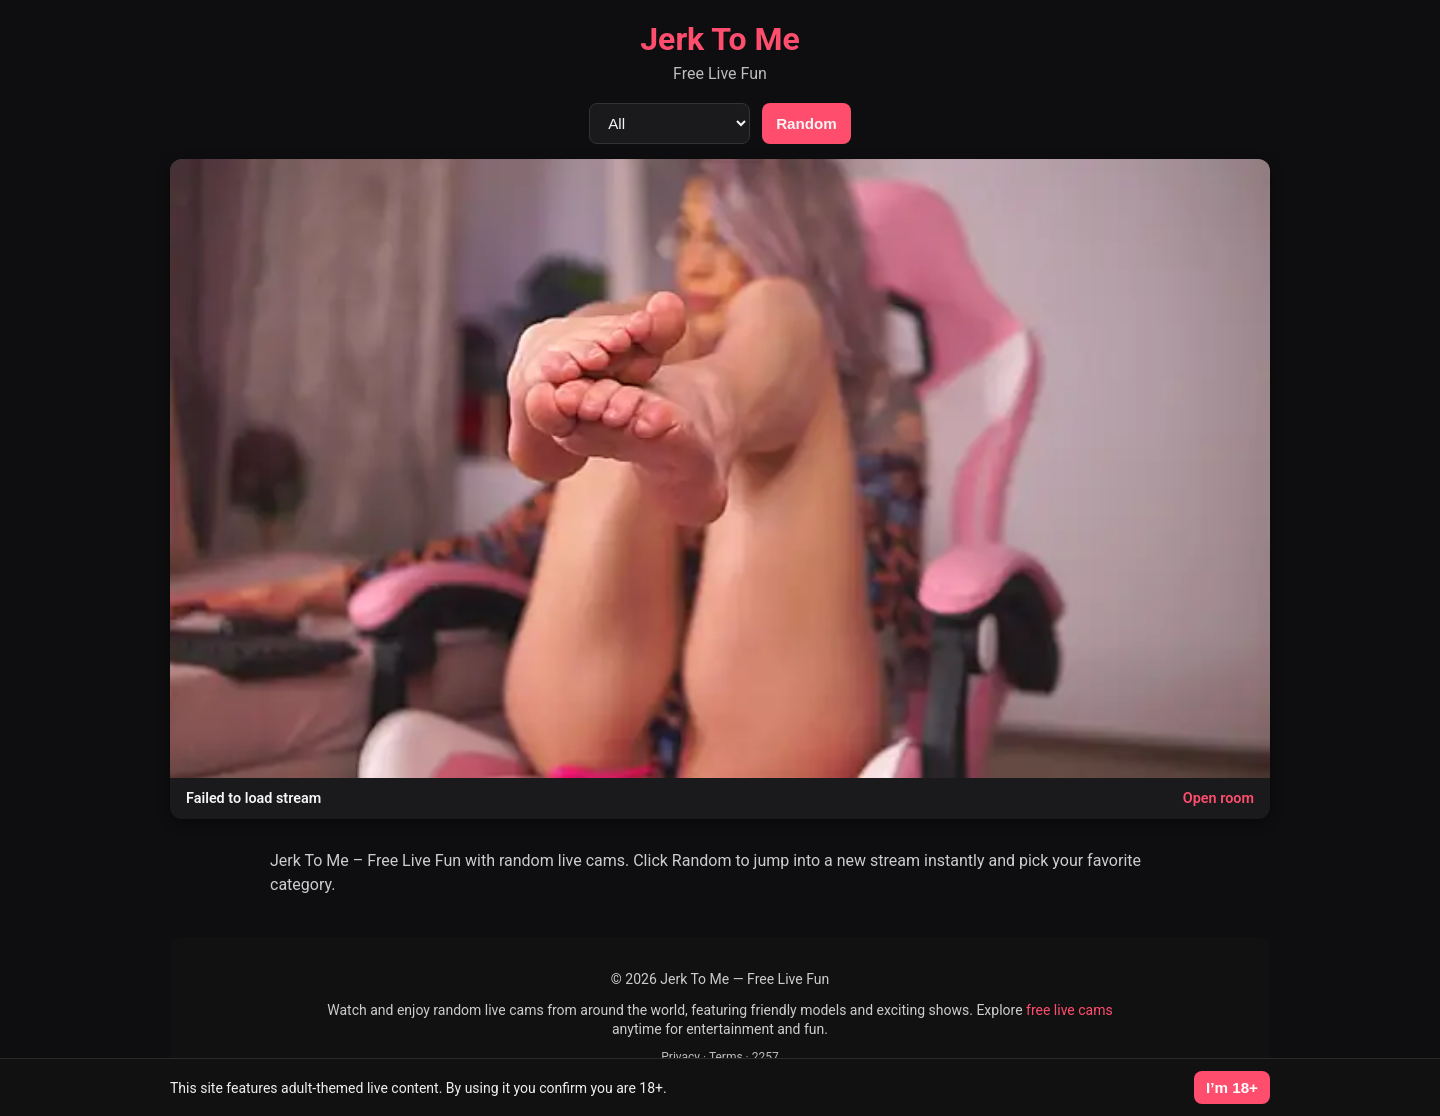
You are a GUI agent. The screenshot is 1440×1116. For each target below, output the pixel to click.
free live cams (1069, 1010)
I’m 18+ (1232, 1087)
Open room (1218, 798)
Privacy (680, 1057)
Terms (726, 1057)
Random (806, 123)
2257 (765, 1057)
